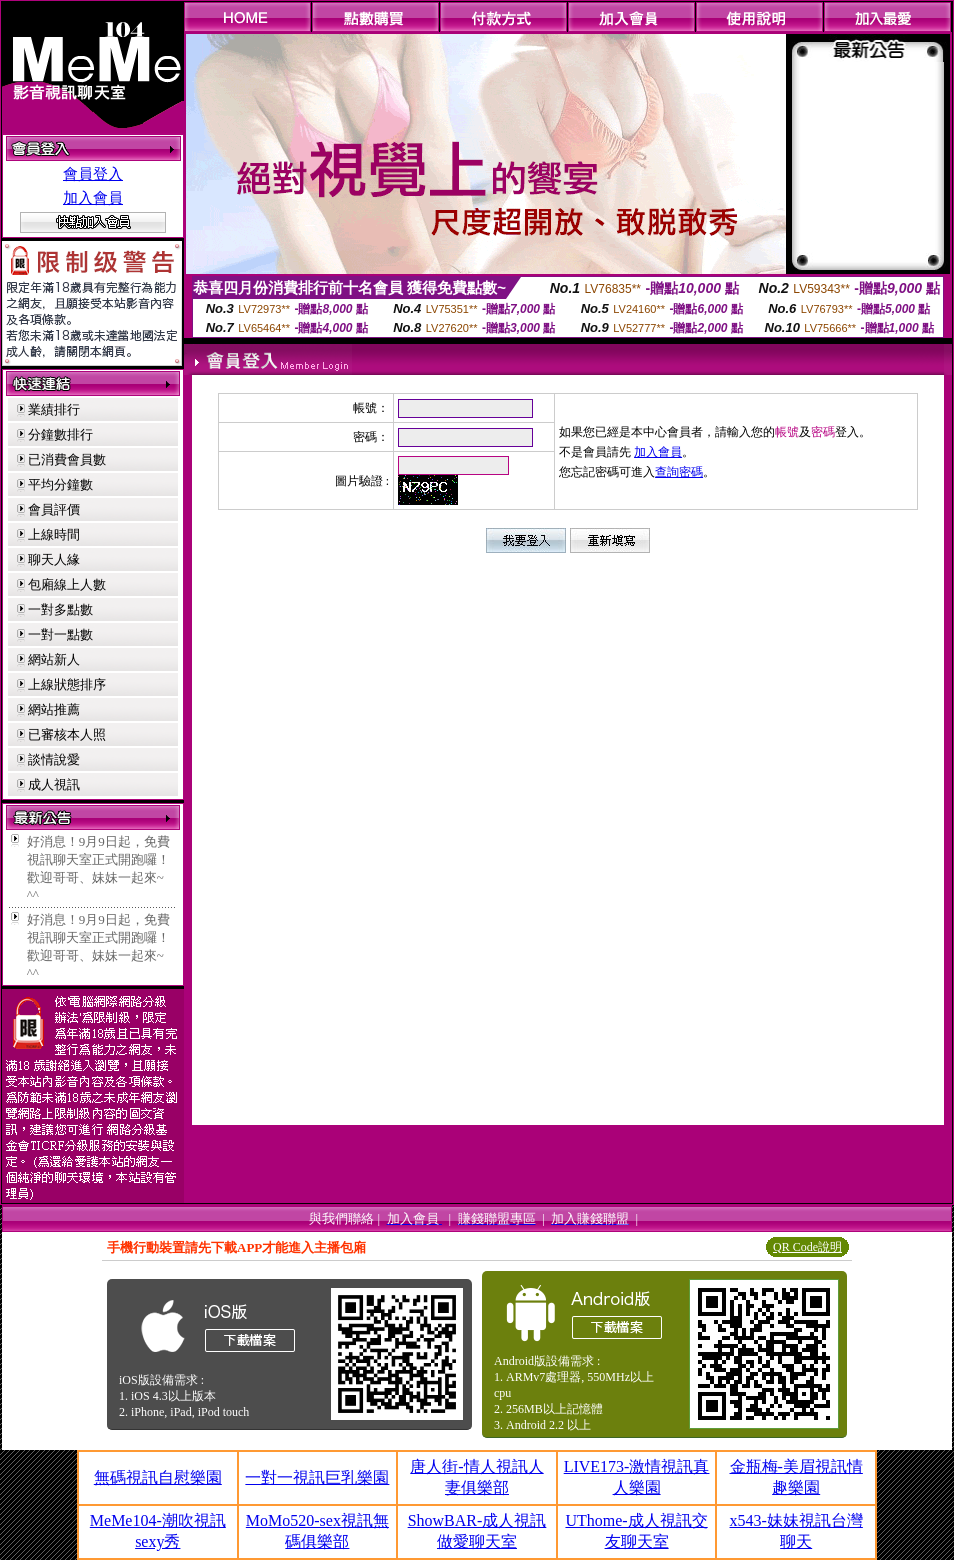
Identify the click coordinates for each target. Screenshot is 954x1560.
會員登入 (93, 174)
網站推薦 (54, 709)
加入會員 (93, 198)
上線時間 (54, 534)
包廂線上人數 (67, 584)
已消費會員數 (67, 459)
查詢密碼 (679, 472)
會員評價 (54, 509)
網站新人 (54, 659)
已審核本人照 (67, 734)
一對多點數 (60, 609)
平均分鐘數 (60, 484)
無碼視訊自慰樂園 (158, 1477)
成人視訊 (54, 784)
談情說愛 (54, 759)
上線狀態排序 (67, 684)
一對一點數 (60, 634)
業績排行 (54, 409)
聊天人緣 (54, 559)
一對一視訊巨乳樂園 (317, 1477)
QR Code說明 (807, 1247)
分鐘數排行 (60, 434)
